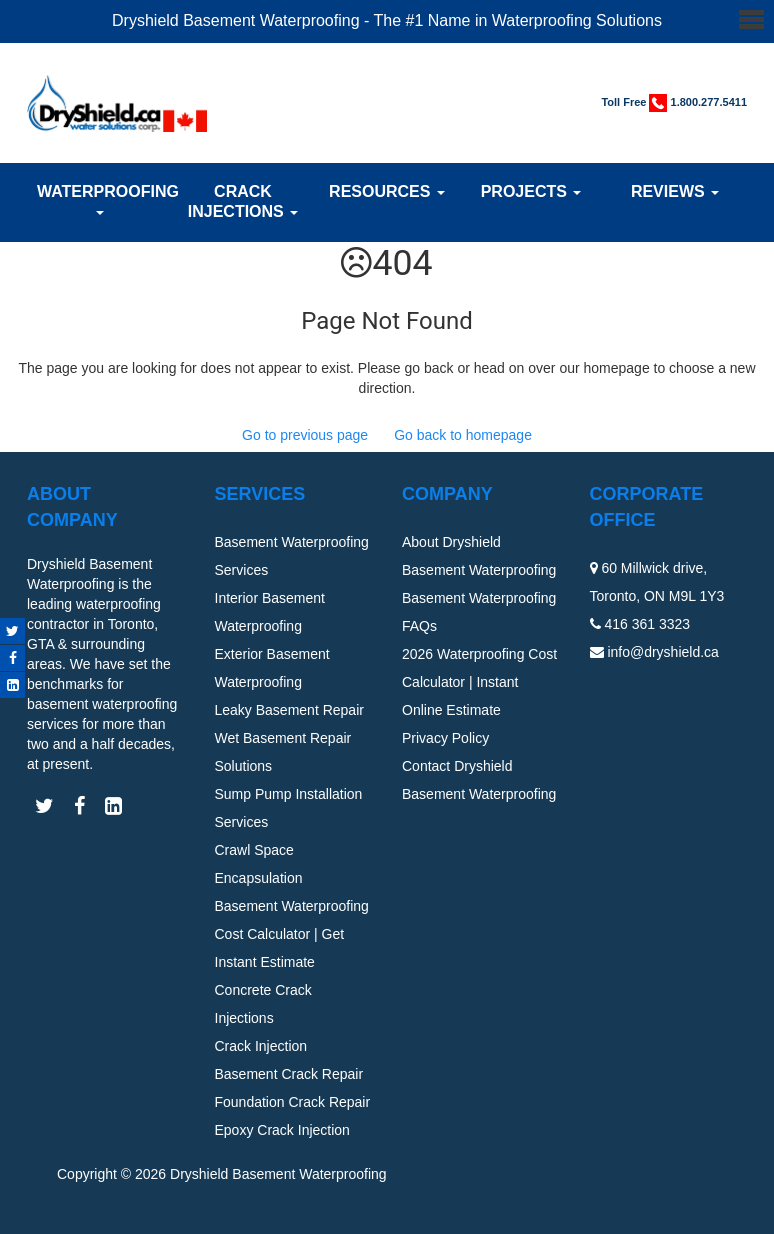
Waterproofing (99, 199)
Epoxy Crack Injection (282, 1130)
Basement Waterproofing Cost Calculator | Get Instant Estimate (292, 934)
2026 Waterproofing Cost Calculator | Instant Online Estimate (479, 682)
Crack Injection (261, 1046)
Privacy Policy (445, 738)
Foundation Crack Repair (293, 1102)
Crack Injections (243, 201)
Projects (531, 191)
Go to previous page (305, 435)
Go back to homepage (463, 435)
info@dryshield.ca (663, 652)
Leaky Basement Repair (289, 710)
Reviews (675, 191)
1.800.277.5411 (709, 102)
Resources (387, 191)
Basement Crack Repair (289, 1074)
